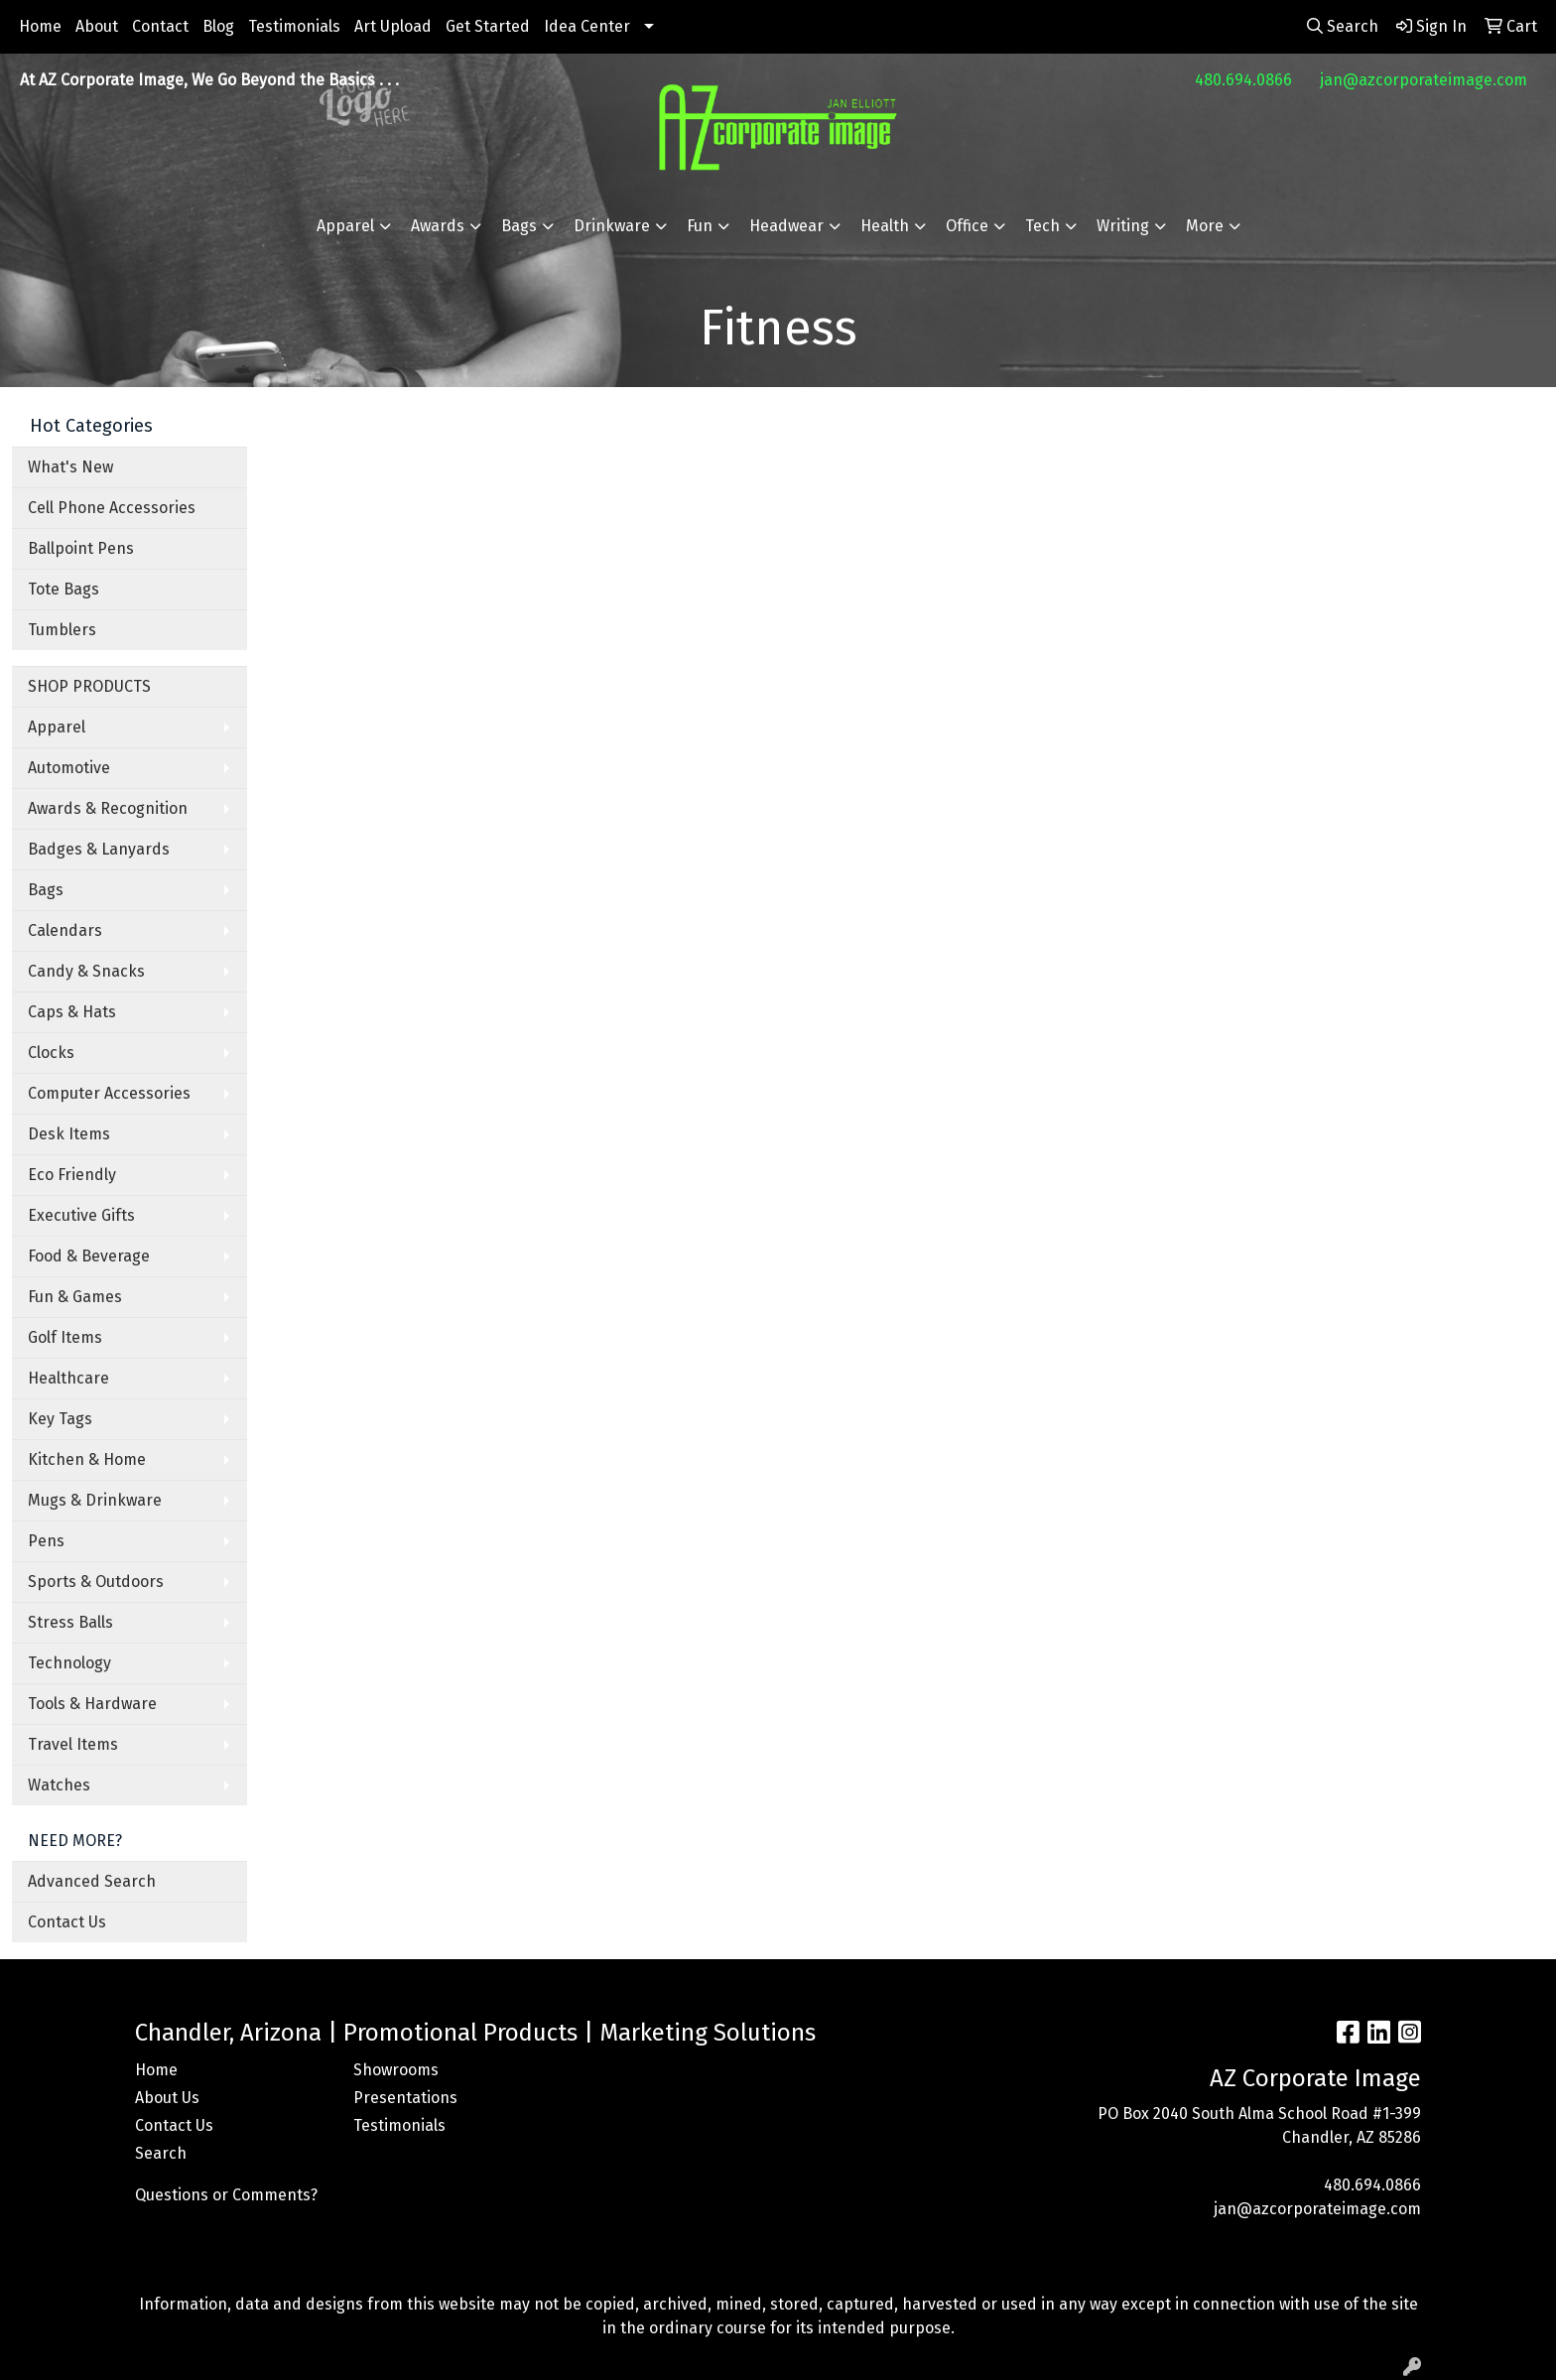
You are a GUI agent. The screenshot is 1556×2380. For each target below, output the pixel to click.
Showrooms (396, 2069)
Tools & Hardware (92, 1703)
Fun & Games (75, 1296)
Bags (46, 889)
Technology (69, 1662)
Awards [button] (437, 225)
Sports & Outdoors (96, 1581)
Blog (218, 26)
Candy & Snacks (86, 971)
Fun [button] (700, 225)
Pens (46, 1540)
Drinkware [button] (612, 225)
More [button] (1205, 225)
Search (161, 2153)
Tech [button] (1042, 225)
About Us (167, 2097)
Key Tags (60, 1418)
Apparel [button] (345, 225)
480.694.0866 (1243, 79)
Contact (160, 26)
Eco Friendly (72, 1174)
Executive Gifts (81, 1215)
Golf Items (65, 1337)
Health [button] (884, 225)
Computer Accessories (109, 1093)
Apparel (56, 727)
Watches (59, 1785)
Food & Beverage (89, 1256)
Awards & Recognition (108, 808)
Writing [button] (1123, 225)
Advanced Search (92, 1881)
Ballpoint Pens (81, 548)
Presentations (405, 2097)
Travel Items (73, 1744)
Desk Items (69, 1133)
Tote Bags (63, 589)
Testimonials (294, 26)
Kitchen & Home (87, 1459)
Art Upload (393, 26)
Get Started (488, 26)
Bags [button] (519, 225)
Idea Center (587, 26)
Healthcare (68, 1378)
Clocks (51, 1052)
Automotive (69, 767)
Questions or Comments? (226, 2194)
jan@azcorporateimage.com (1423, 79)
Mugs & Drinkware (95, 1500)
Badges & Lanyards (99, 849)
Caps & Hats (72, 1011)
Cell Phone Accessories (111, 507)
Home (40, 26)
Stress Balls (70, 1622)
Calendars (65, 930)
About (96, 26)
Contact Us (67, 1922)
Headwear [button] (786, 225)
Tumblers (62, 629)
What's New (70, 467)
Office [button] (967, 225)
